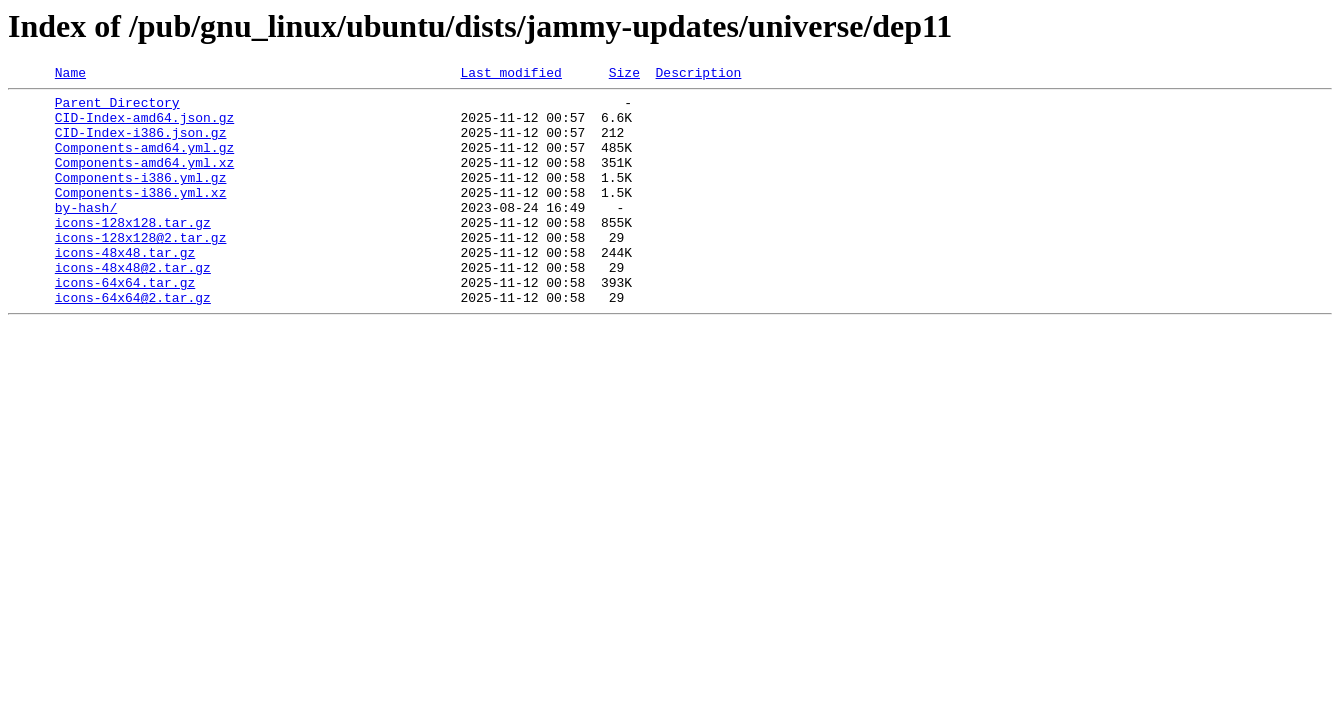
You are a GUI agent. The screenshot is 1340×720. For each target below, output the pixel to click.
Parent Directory (117, 108)
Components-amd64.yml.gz (144, 162)
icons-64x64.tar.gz (125, 324)
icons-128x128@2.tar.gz (141, 270)
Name (70, 75)
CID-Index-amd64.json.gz (144, 126)
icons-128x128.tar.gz (133, 252)
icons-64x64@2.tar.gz (133, 342)
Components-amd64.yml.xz (144, 180)
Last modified (510, 75)
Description (698, 75)
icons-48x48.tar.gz (125, 288)
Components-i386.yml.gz (141, 198)
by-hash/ (86, 234)
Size (624, 75)
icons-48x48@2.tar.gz (133, 306)
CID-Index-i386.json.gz (141, 144)
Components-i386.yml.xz (141, 216)
